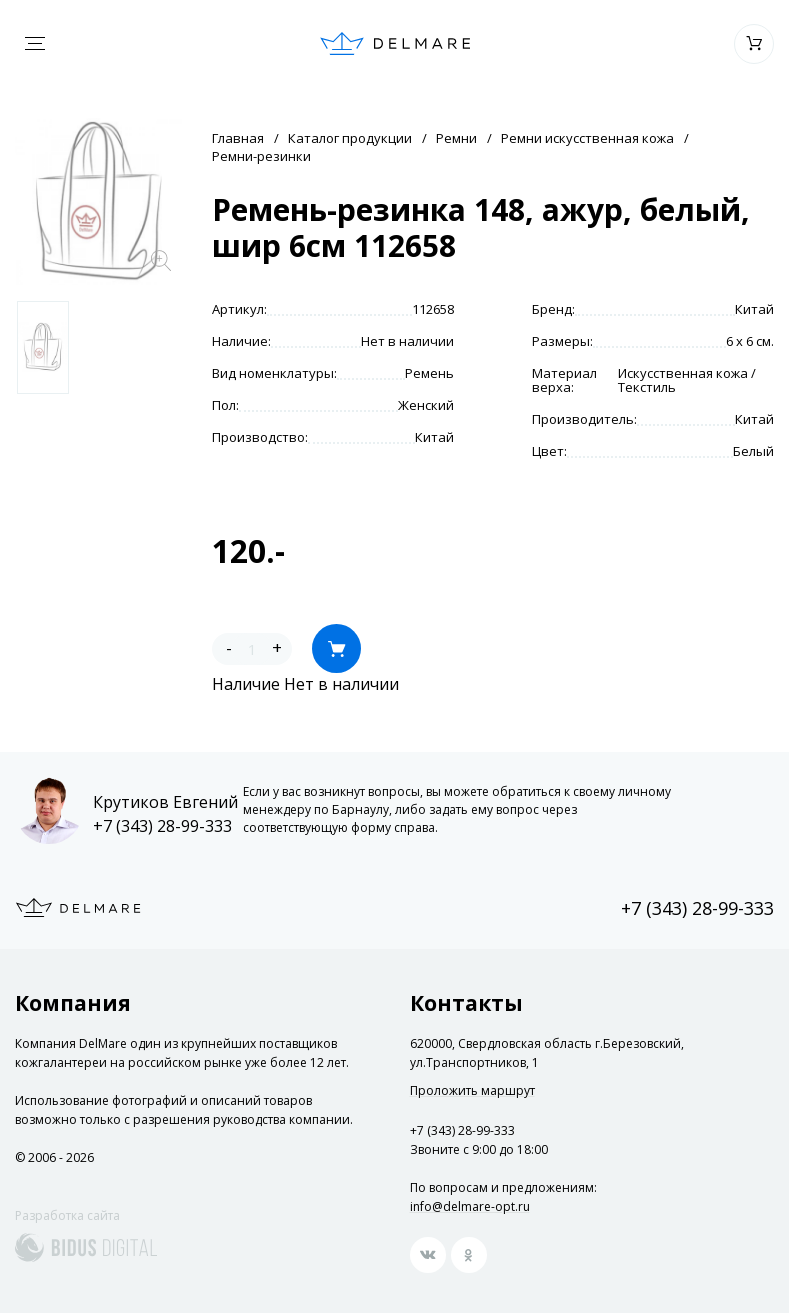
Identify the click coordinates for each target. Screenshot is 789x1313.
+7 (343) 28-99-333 (162, 826)
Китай (754, 309)
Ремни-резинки (261, 156)
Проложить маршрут (472, 1091)
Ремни (456, 138)
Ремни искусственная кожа (587, 138)
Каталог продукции (350, 138)
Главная (238, 138)
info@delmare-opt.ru (470, 1206)
